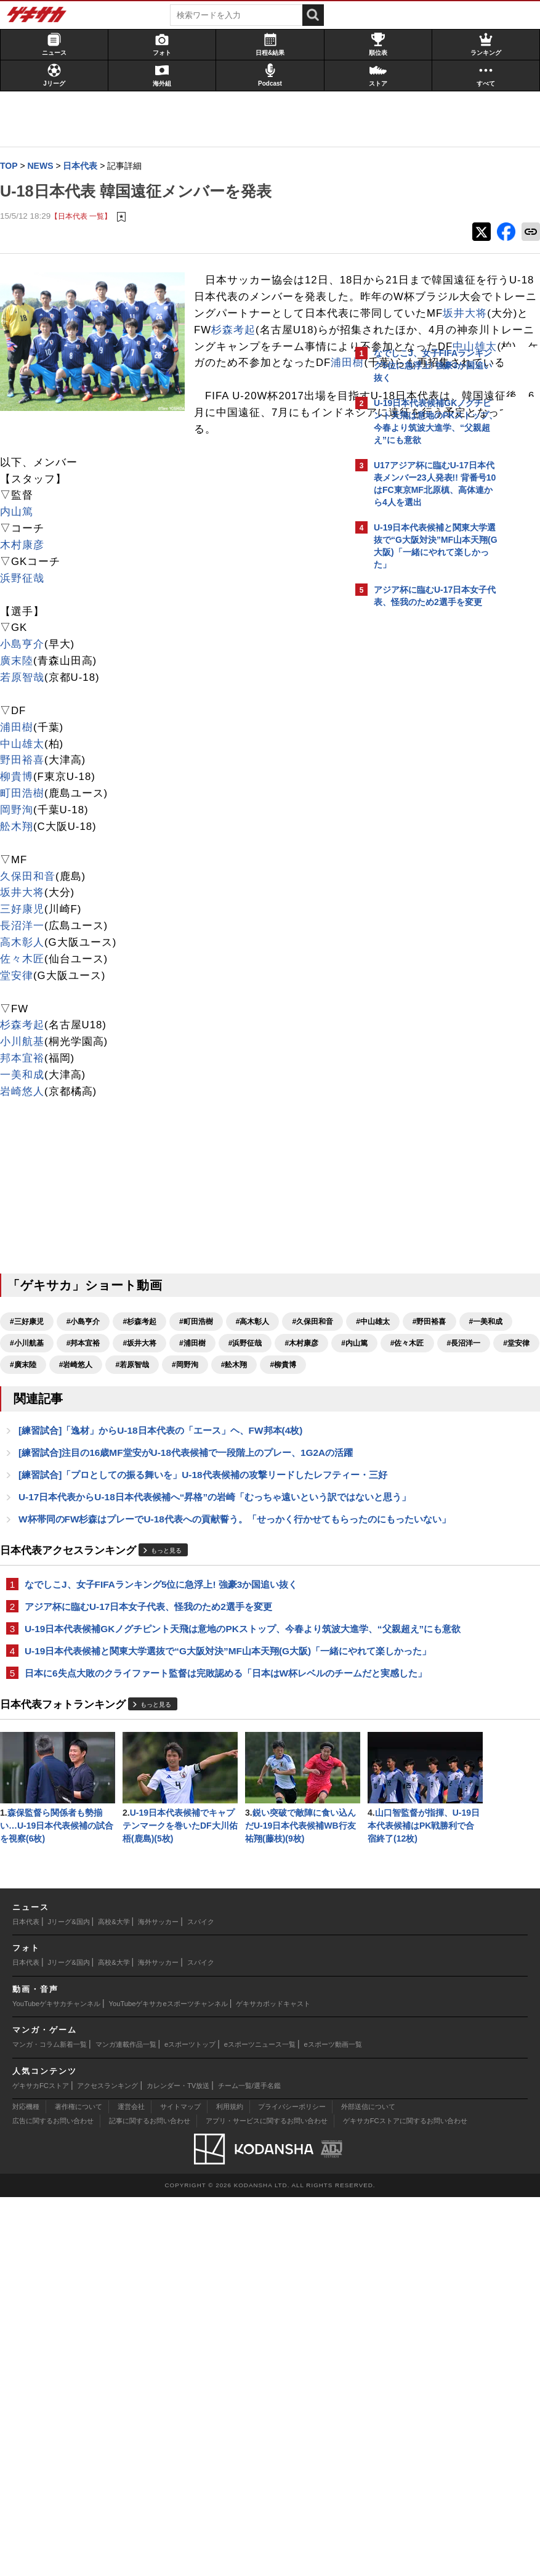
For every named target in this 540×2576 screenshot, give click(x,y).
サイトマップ (180, 2485)
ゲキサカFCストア (40, 2464)
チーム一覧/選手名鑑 (249, 2464)
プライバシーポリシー (292, 2485)
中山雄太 (143, 463)
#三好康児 (33, 1438)
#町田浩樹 (202, 1438)
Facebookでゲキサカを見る (425, 832)
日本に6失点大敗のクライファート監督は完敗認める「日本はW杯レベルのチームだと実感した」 (176, 1928)
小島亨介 (28, 761)
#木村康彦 (251, 1481)
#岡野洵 (86, 1525)
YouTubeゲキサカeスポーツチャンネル (168, 2382)
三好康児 (28, 1026)
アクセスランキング (107, 2464)
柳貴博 (22, 894)
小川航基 (28, 1158)
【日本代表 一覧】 (87, 217)
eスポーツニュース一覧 (260, 2423)
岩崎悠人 (28, 1208)
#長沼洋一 (138, 1503)
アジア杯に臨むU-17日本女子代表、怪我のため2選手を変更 (154, 1825)
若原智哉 (28, 794)
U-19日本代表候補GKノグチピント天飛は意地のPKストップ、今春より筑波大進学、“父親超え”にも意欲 (175, 1855)
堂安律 (22, 1093)
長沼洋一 (28, 1043)
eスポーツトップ (190, 2423)
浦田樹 (48, 480)
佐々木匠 (28, 1076)
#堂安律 (191, 1503)
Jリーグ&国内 (69, 2300)
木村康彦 (28, 662)
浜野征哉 (28, 695)
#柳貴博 (184, 1525)
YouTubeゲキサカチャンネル (56, 2382)
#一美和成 (210, 1460)
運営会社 (131, 2485)
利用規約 (229, 2485)
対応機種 (25, 2485)
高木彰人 (28, 1059)
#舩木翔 (134, 1525)
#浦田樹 (142, 1481)
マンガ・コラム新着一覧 (49, 2423)
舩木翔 (22, 943)
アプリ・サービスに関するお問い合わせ (267, 2499)
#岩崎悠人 (293, 1503)
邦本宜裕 (28, 1175)
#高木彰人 (259, 1438)
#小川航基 (266, 1460)
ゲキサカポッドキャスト (273, 2382)
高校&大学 (113, 2300)
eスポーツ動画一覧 (333, 2423)
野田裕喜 (28, 878)
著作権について (78, 2485)
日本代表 (25, 2300)
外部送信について (368, 2485)
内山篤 (22, 629)
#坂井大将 (90, 1481)
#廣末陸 (240, 1503)
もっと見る (172, 1768)
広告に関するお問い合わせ (53, 2499)
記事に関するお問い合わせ (149, 2499)
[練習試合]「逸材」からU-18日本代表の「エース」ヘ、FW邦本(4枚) (166, 1591)
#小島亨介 (90, 1438)
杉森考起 (28, 1142)
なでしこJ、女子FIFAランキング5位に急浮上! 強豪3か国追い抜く (167, 1802)
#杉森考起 (146, 1438)
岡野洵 (22, 927)
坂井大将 (28, 1010)
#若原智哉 (33, 1525)
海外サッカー (158, 2300)
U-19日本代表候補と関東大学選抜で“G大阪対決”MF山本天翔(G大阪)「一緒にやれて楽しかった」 (174, 1891)
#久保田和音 (36, 1460)
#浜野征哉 (195, 1481)
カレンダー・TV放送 (178, 2464)
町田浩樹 (28, 910)
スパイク (200, 2300)
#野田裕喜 (153, 1460)
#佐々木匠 (82, 1503)
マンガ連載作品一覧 (125, 2423)
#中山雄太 (97, 1460)
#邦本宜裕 (33, 1481)
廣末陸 (22, 778)
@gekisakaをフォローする (423, 806)
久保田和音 (34, 993)
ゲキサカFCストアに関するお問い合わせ (405, 2499)
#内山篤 (29, 1503)
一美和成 (28, 1192)
